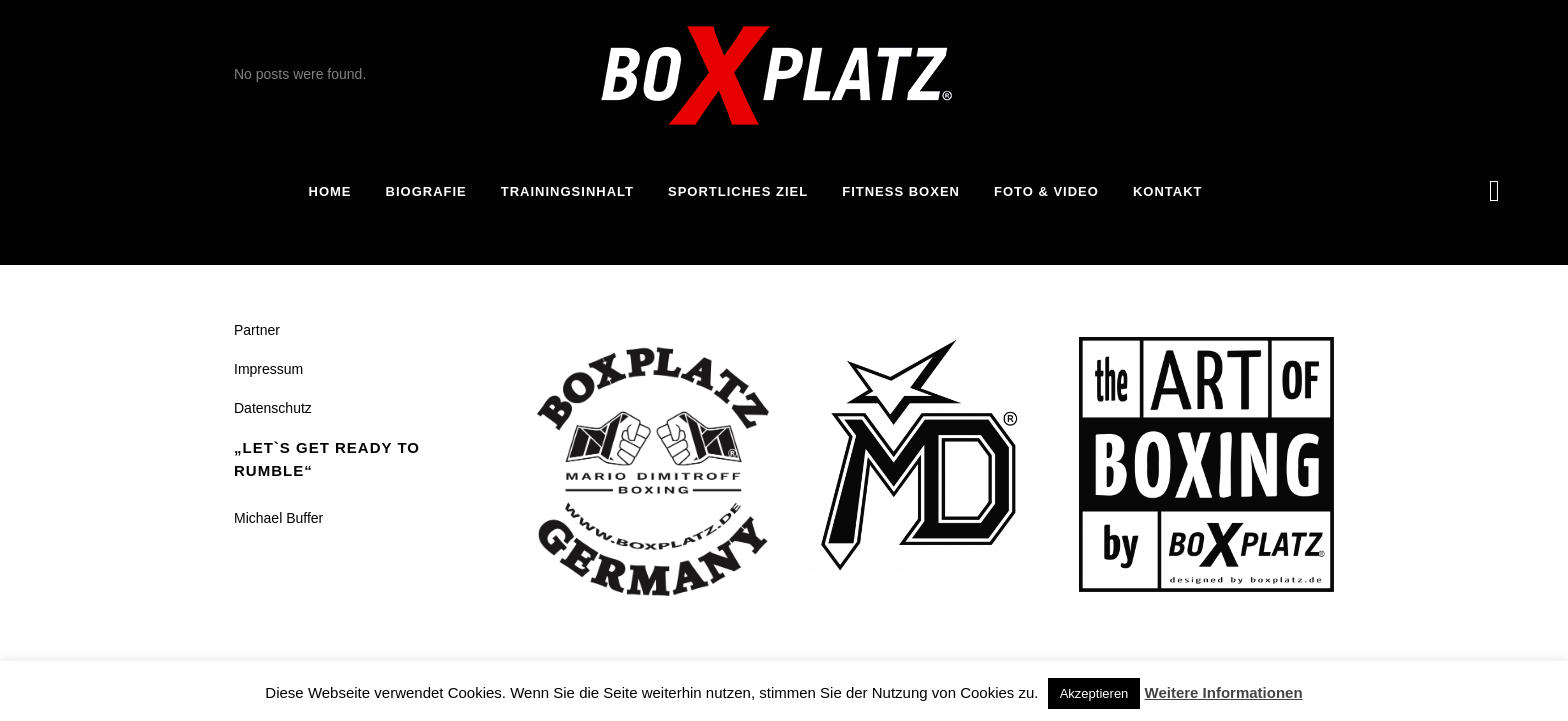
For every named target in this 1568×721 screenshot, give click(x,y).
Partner (257, 330)
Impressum (268, 369)
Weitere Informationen (1224, 692)
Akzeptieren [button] (1094, 693)
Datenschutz (273, 408)
